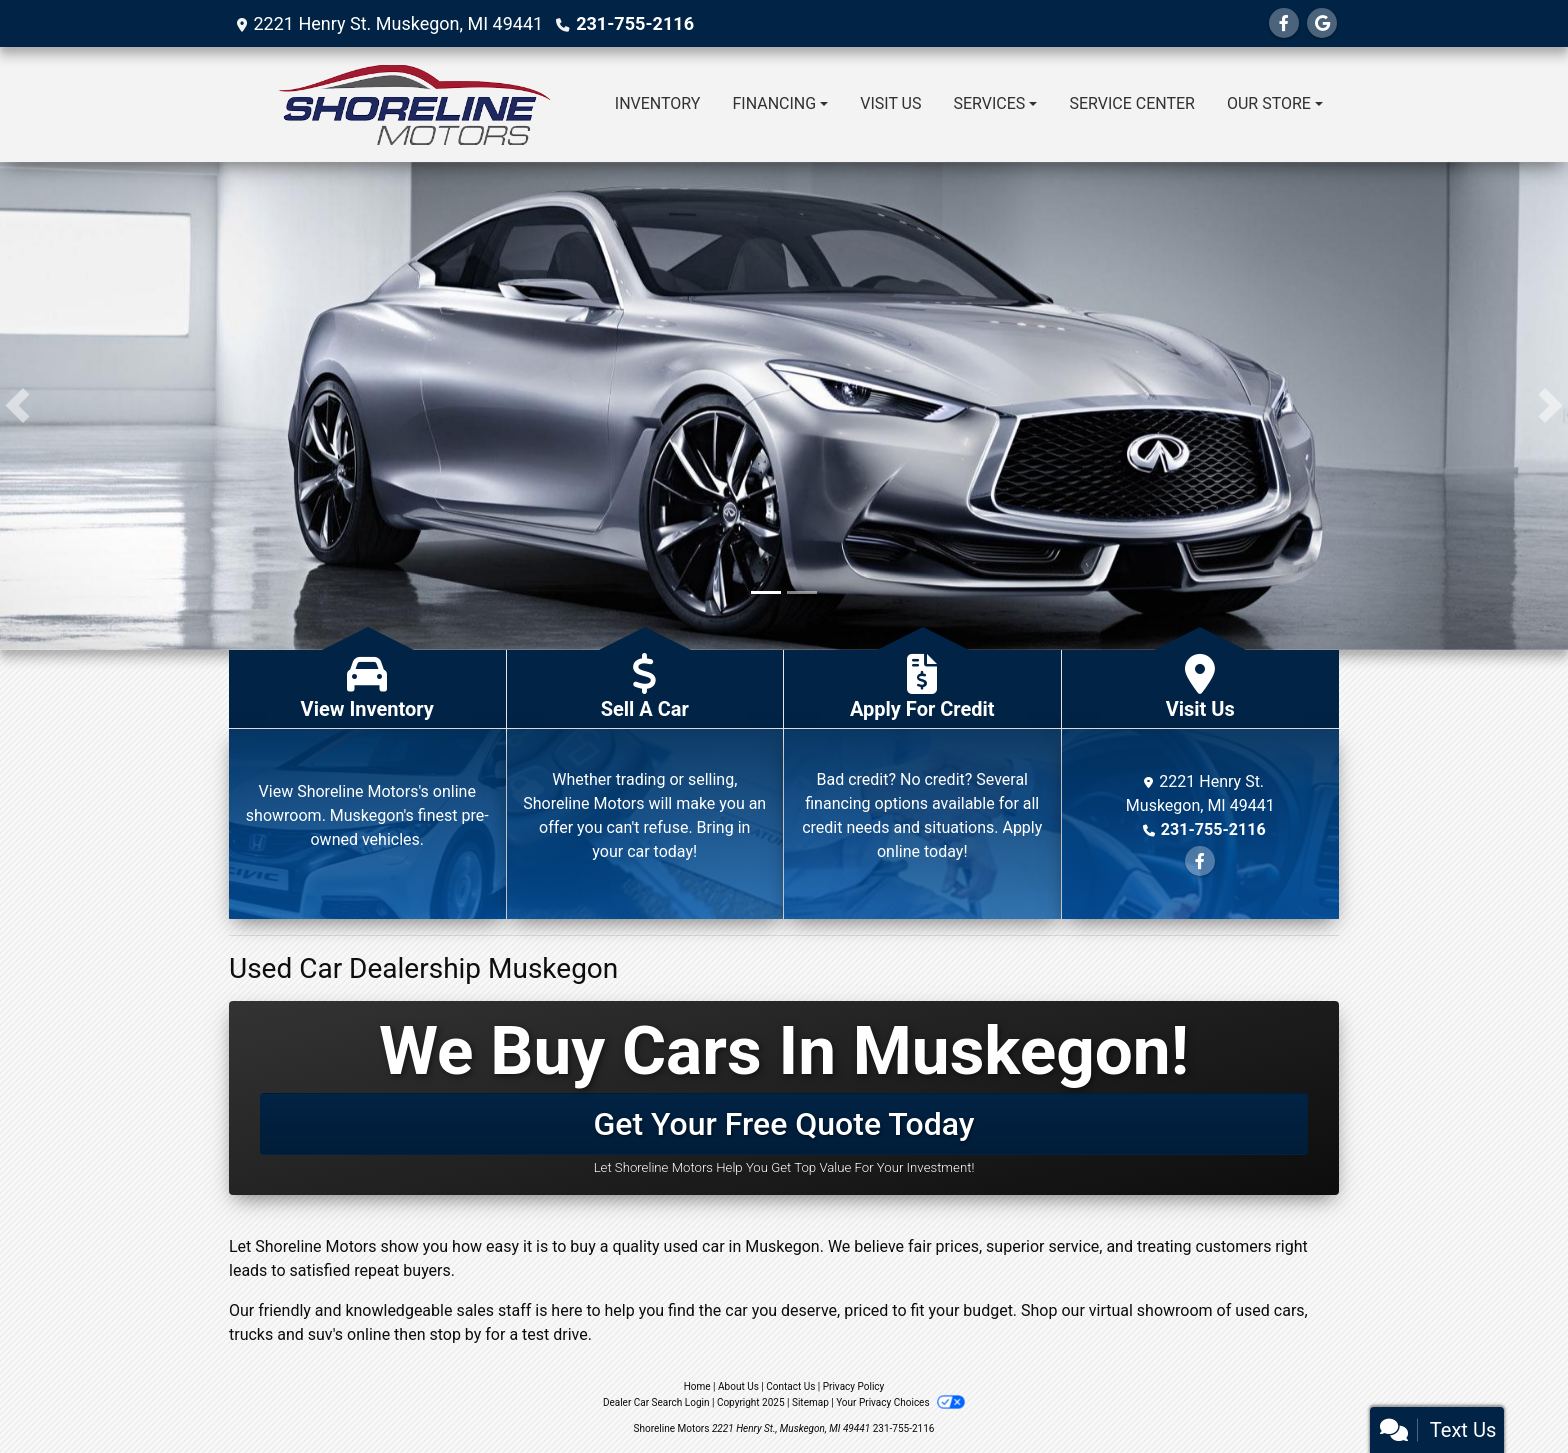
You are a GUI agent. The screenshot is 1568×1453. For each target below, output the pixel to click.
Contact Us (790, 1386)
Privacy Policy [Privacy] (854, 1386)
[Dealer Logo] (414, 104)
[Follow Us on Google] (1322, 23)
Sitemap (810, 1402)
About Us (738, 1386)
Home (697, 1386)
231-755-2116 (634, 23)
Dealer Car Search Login (656, 1402)
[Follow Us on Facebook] (1284, 23)
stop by (455, 1334)
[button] (17, 406)
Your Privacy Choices (900, 1402)
